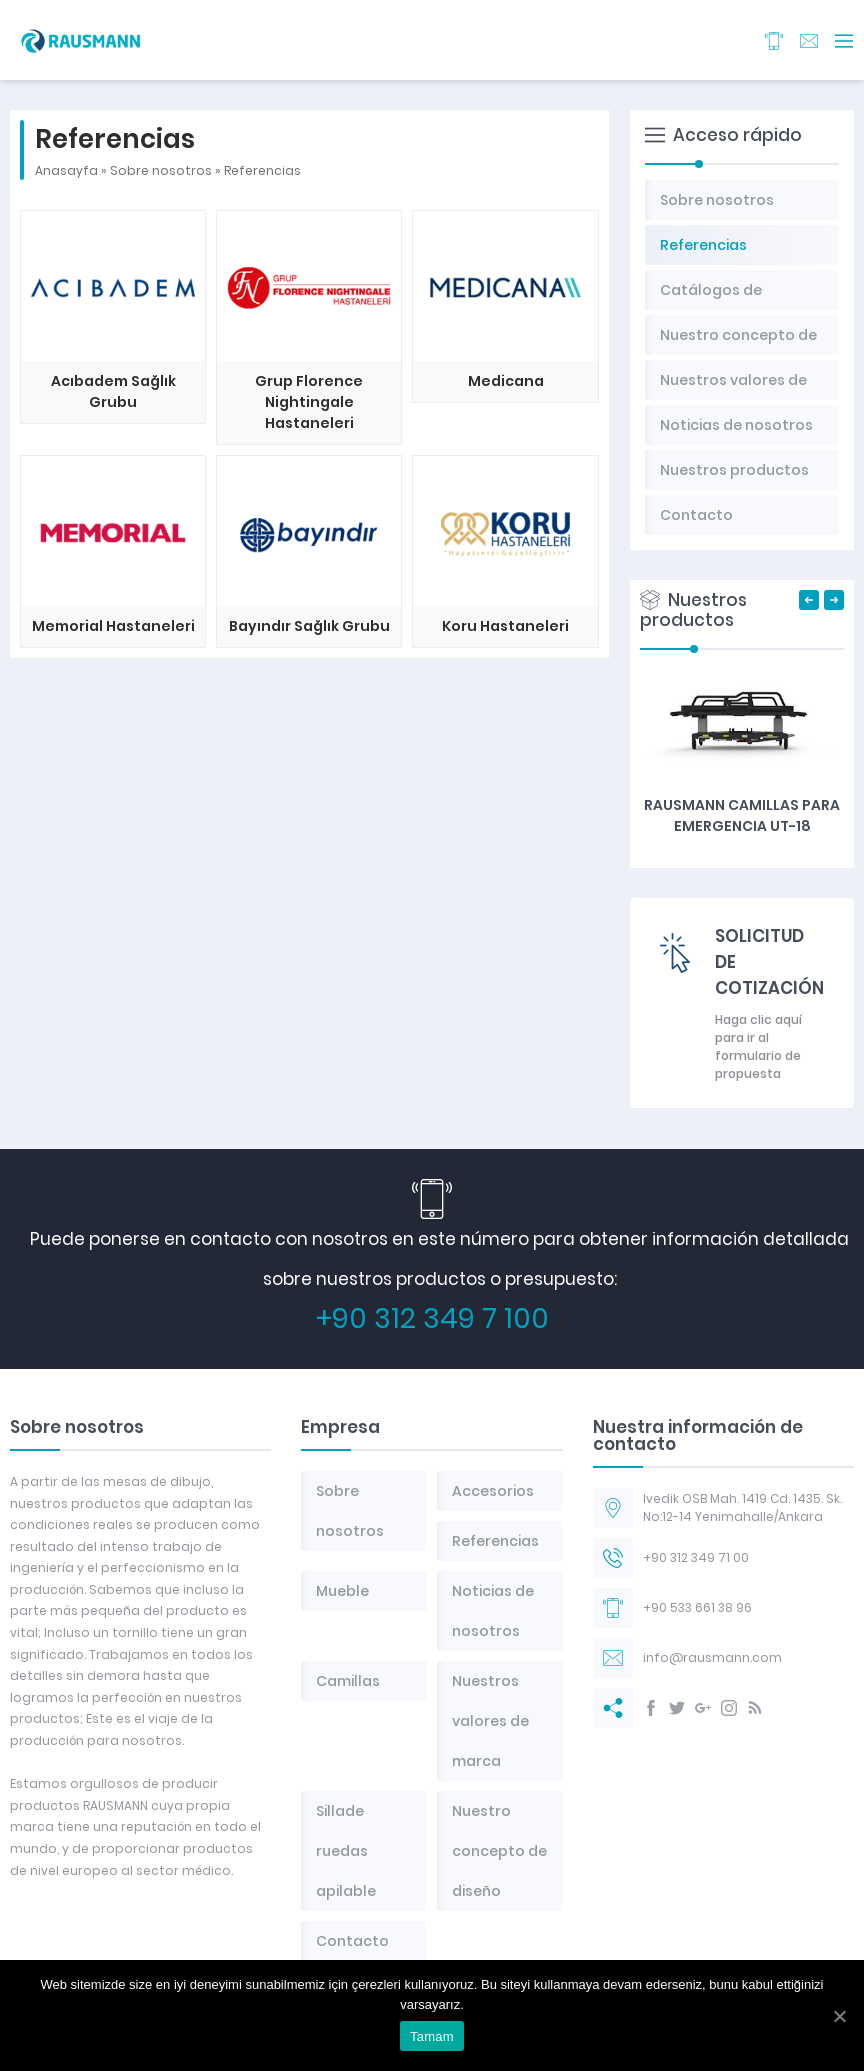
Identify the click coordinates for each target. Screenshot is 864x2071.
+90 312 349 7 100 (432, 1318)
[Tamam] (839, 2016)
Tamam (432, 2036)
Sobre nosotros (161, 170)
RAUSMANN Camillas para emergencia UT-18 (742, 815)
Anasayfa (66, 170)
